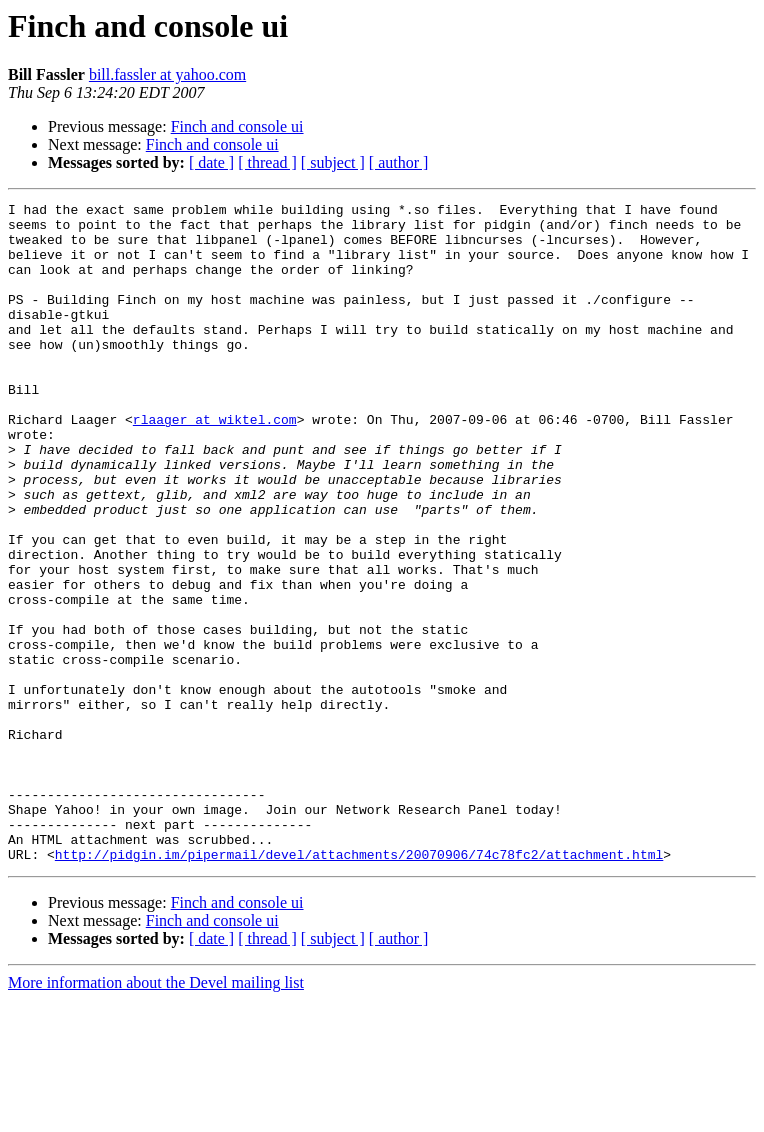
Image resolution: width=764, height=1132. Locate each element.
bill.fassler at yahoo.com (167, 74)
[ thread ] (267, 162)
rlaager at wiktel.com (215, 464)
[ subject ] (333, 162)
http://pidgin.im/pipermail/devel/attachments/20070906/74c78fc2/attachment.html (359, 986)
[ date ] (211, 162)
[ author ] (399, 162)
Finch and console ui (237, 126)
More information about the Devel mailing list (156, 1114)
